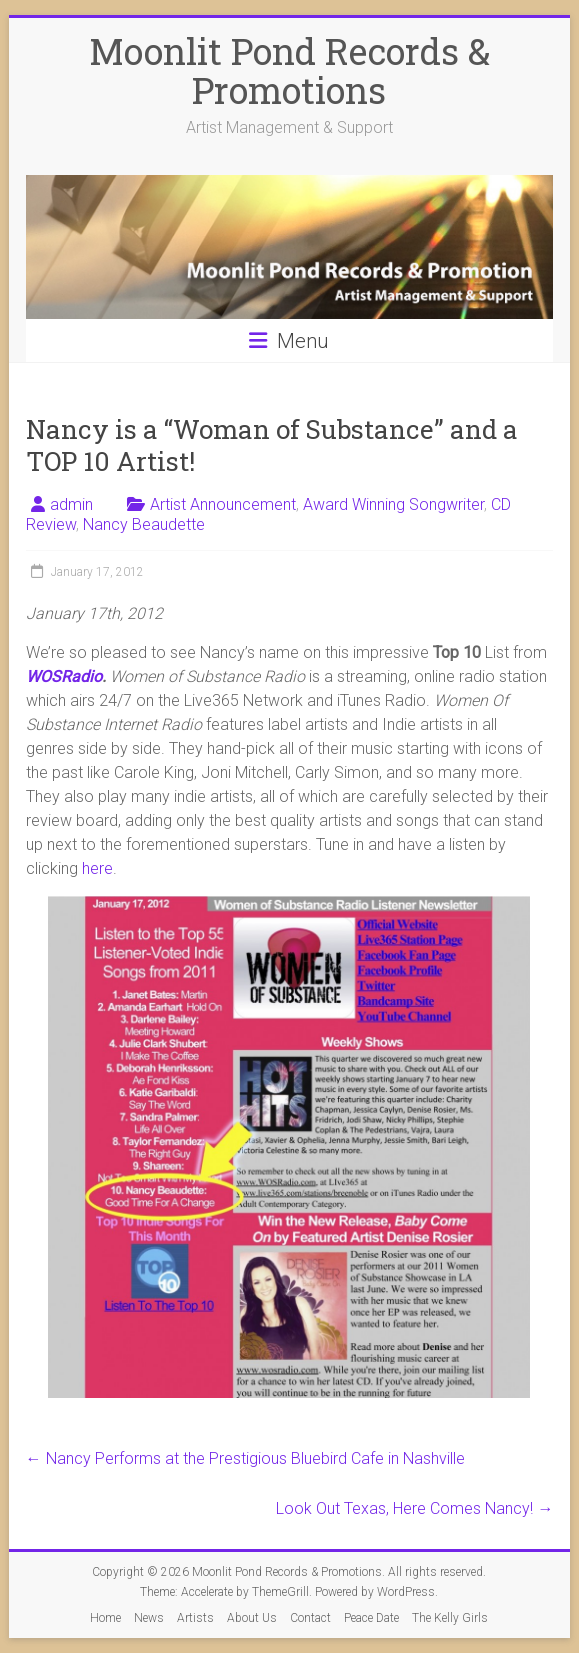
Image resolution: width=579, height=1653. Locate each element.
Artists (195, 1618)
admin (71, 504)
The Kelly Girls (450, 1618)
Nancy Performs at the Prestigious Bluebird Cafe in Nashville (245, 1458)
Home (105, 1618)
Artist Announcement (223, 504)
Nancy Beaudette (144, 524)
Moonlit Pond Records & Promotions (289, 70)
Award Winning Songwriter (393, 504)
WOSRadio (64, 676)
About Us (252, 1618)
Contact (310, 1618)
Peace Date (371, 1618)
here (97, 868)
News (149, 1618)
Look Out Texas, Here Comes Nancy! (414, 1508)
